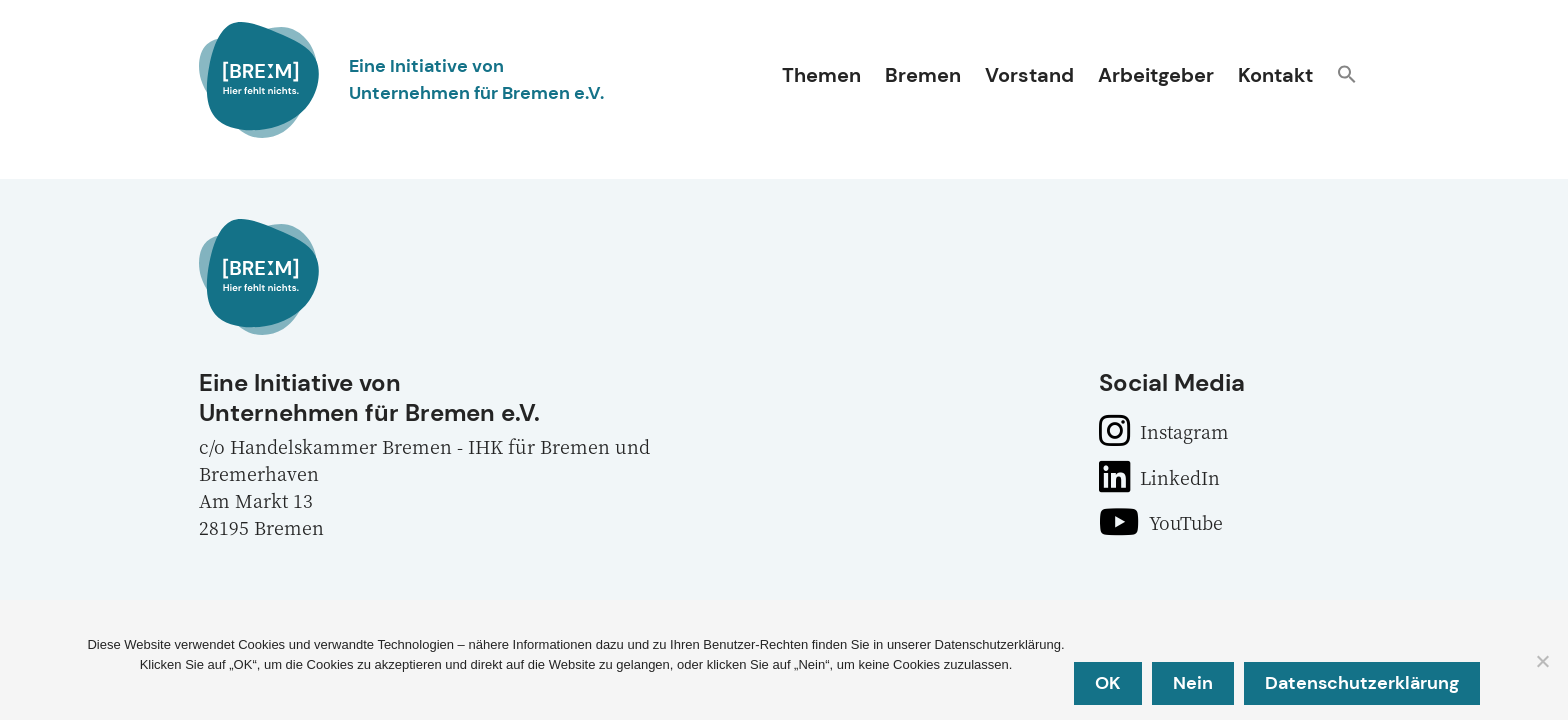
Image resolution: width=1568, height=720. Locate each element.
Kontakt (1275, 75)
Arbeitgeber (1156, 75)
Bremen (923, 75)
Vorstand (1029, 75)
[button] (1347, 76)
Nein (1194, 683)
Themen (821, 75)
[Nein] (1542, 661)
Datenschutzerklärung (1363, 683)
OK (1109, 683)
